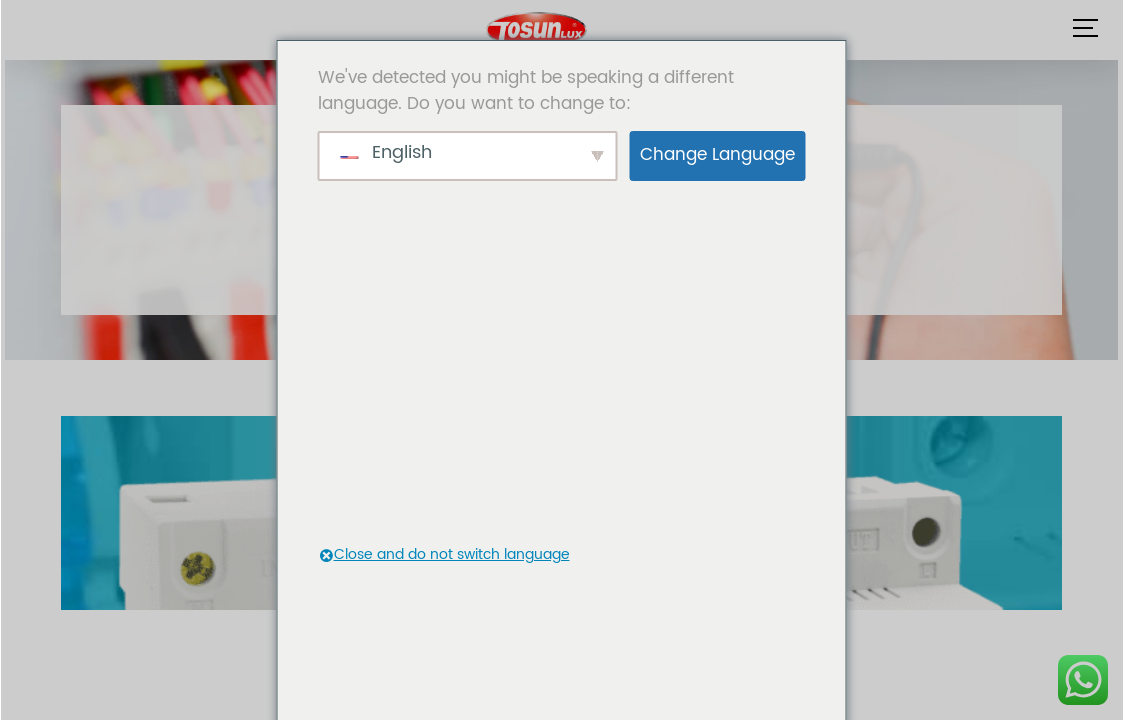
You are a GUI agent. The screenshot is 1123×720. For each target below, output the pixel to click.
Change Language (717, 155)
